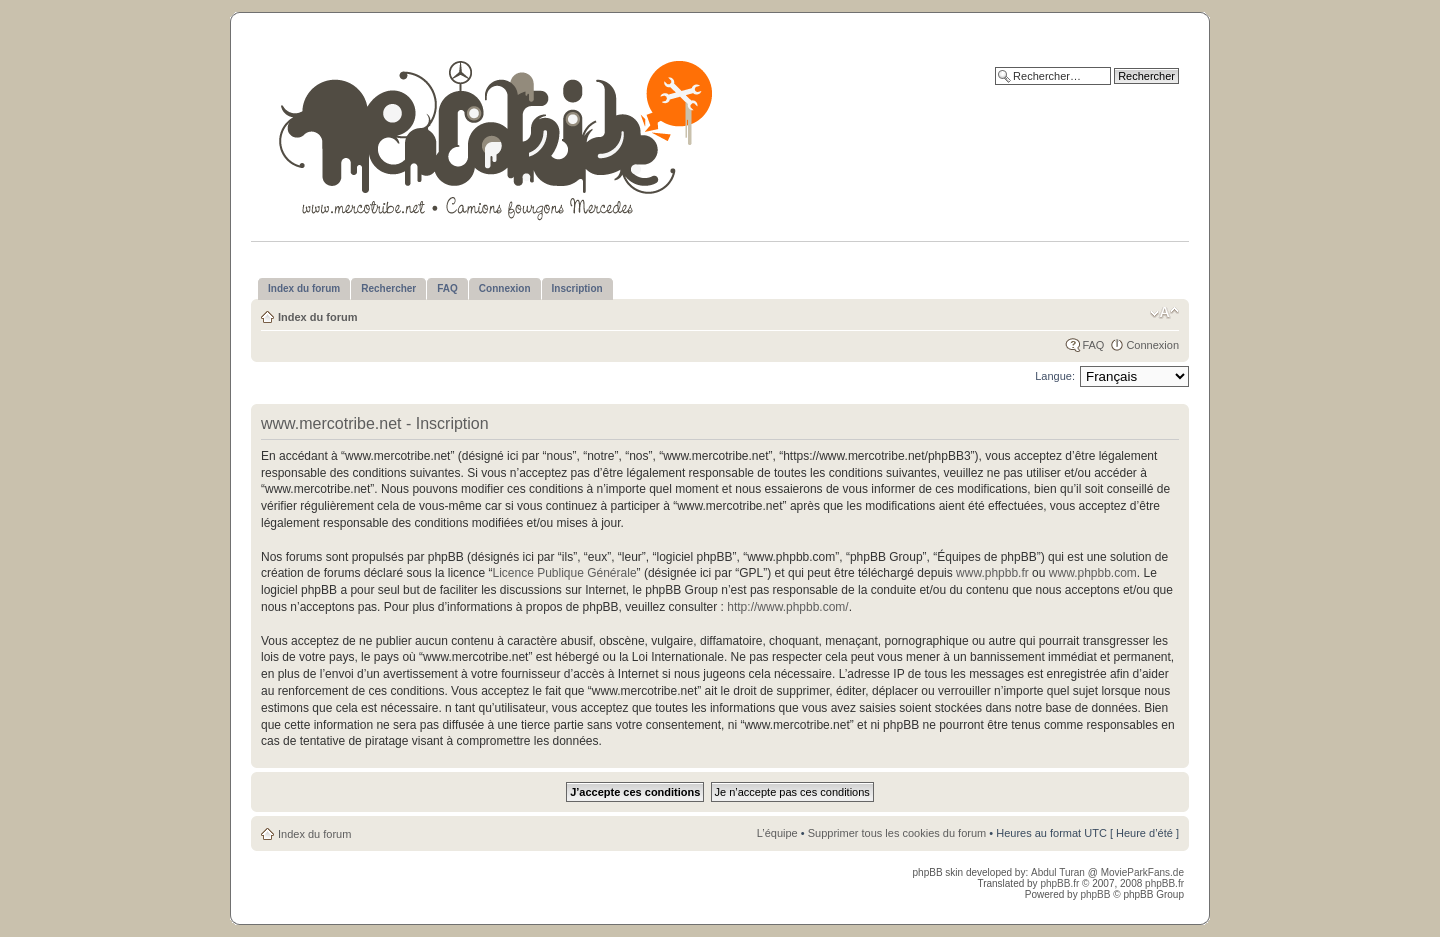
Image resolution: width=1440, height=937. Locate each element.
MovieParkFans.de (1142, 872)
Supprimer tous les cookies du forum (897, 833)
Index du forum (317, 317)
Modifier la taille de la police (1164, 313)
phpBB (1095, 894)
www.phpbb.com (1093, 573)
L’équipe (777, 833)
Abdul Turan (1059, 872)
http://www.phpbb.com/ (787, 607)
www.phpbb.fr (992, 573)
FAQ (1093, 345)
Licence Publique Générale (564, 573)
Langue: (1055, 376)
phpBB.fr (1059, 883)
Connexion (1152, 345)
